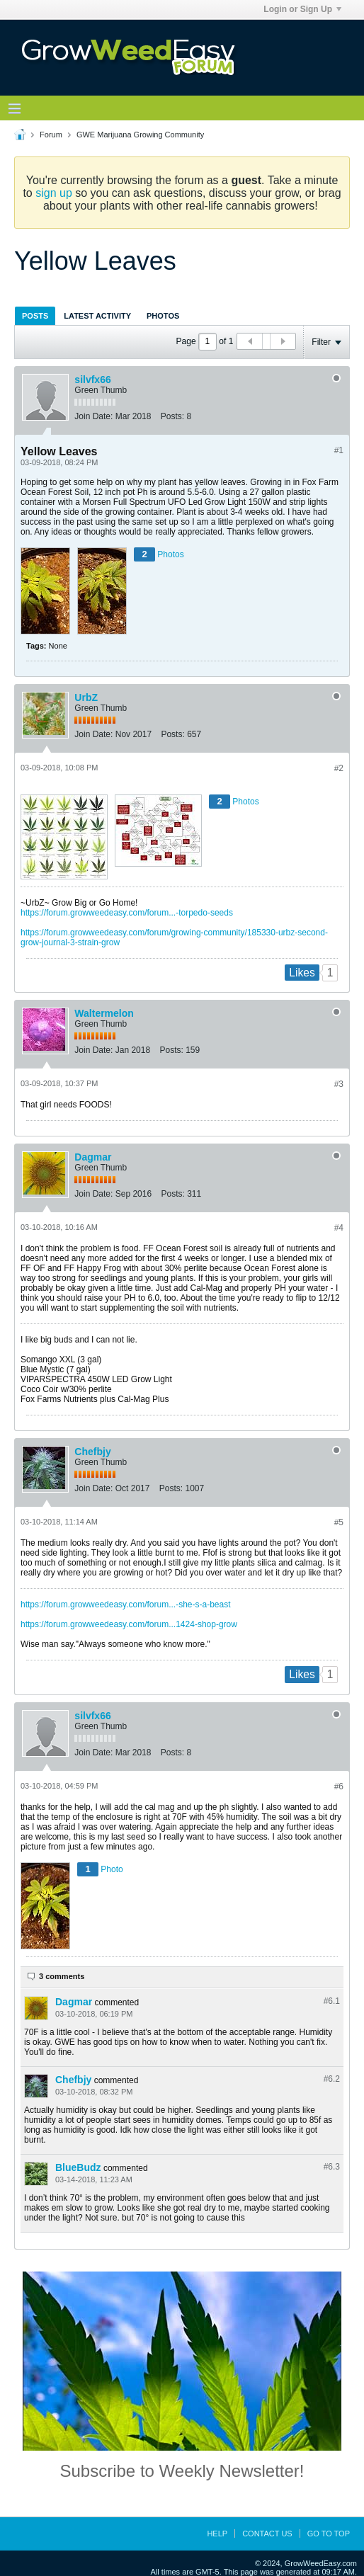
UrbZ (86, 697)
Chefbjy (92, 1451)
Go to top (328, 2533)
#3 (338, 1084)
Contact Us (267, 2533)
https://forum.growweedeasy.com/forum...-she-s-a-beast (126, 1604)
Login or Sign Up (302, 9)
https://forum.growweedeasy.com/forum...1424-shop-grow (129, 1624)
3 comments (61, 1976)
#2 (338, 768)
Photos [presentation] (163, 316)
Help (217, 2533)
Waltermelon (104, 1013)
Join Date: (93, 416)
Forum (51, 134)
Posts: (172, 416)
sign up (53, 193)
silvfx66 (92, 379)
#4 (338, 1228)
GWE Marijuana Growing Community (140, 134)
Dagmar (92, 1157)
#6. (332, 2001)
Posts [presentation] (35, 316)
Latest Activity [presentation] (97, 316)
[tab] (35, 315)
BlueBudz (78, 2167)
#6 (338, 1786)
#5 (338, 1522)
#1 (338, 450)
